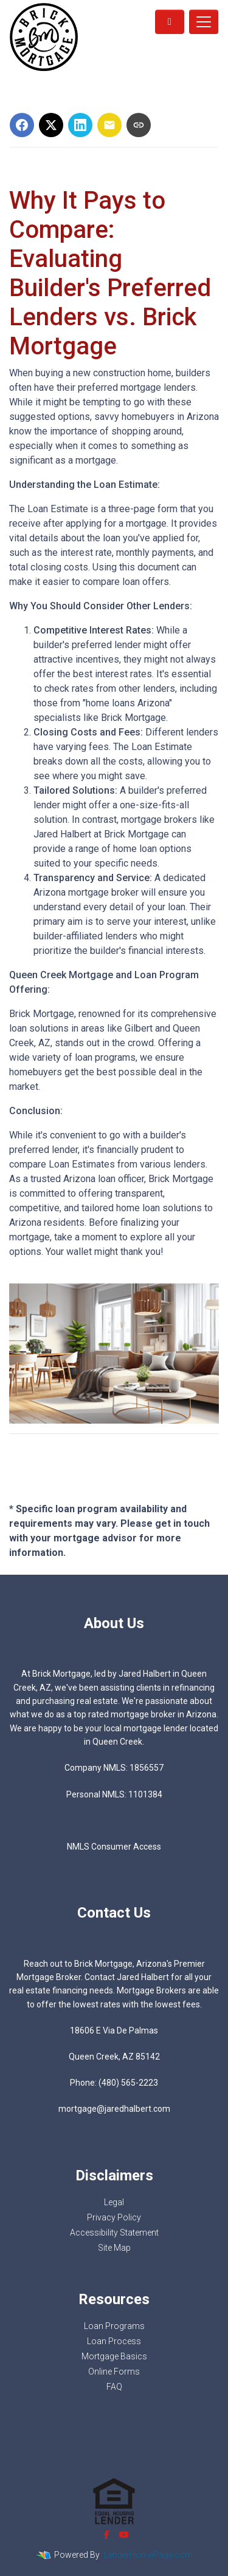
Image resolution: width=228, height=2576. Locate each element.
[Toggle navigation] (203, 22)
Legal (114, 2202)
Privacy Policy (114, 2217)
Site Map (114, 2248)
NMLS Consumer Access (114, 1846)
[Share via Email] (109, 125)
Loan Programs (114, 2326)
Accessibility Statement (114, 2232)
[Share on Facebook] (22, 125)
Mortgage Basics (114, 2356)
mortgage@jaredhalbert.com (114, 2109)
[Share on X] (51, 125)
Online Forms (114, 2371)
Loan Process (114, 2341)
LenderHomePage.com (148, 2555)
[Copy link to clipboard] (138, 125)
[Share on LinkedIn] (80, 125)
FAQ (114, 2387)
